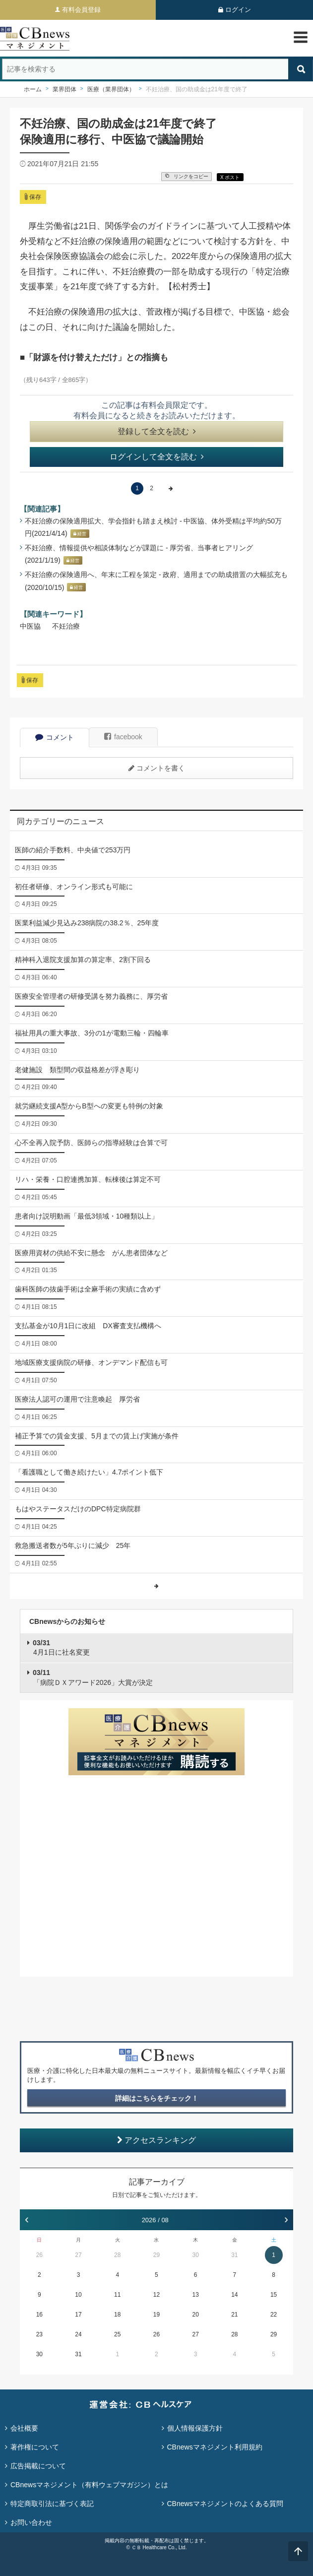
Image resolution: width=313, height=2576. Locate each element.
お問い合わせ (31, 2522)
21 (234, 2314)
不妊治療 (66, 626)
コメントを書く (156, 768)
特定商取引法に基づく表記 (52, 2504)
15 (273, 2294)
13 (195, 2294)
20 (195, 2314)
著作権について (34, 2447)
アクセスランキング (156, 2140)
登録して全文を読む (157, 431)
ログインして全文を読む (157, 456)
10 (78, 2294)
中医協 (30, 626)
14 (234, 2294)
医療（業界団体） (111, 89)
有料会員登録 (81, 9)
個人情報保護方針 (195, 2428)
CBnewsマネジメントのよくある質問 (225, 2504)
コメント (54, 737)
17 (78, 2314)
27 (78, 2255)
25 (117, 2334)
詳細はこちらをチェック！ (156, 2098)
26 (39, 2255)
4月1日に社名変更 (61, 1648)
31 (234, 2255)
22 (273, 2314)
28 (117, 2255)
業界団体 (64, 89)
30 (195, 2255)
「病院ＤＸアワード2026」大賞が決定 (93, 1677)
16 (39, 2314)
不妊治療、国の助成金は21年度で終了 (197, 89)
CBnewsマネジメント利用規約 (214, 2447)
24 (78, 2334)
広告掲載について (38, 2466)
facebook (123, 737)
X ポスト (230, 177)
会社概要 (24, 2428)
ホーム (33, 89)
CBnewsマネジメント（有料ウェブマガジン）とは (89, 2485)
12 (156, 2294)
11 (117, 2294)
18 (117, 2314)
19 (156, 2314)
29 (156, 2255)
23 (39, 2334)
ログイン (238, 9)
